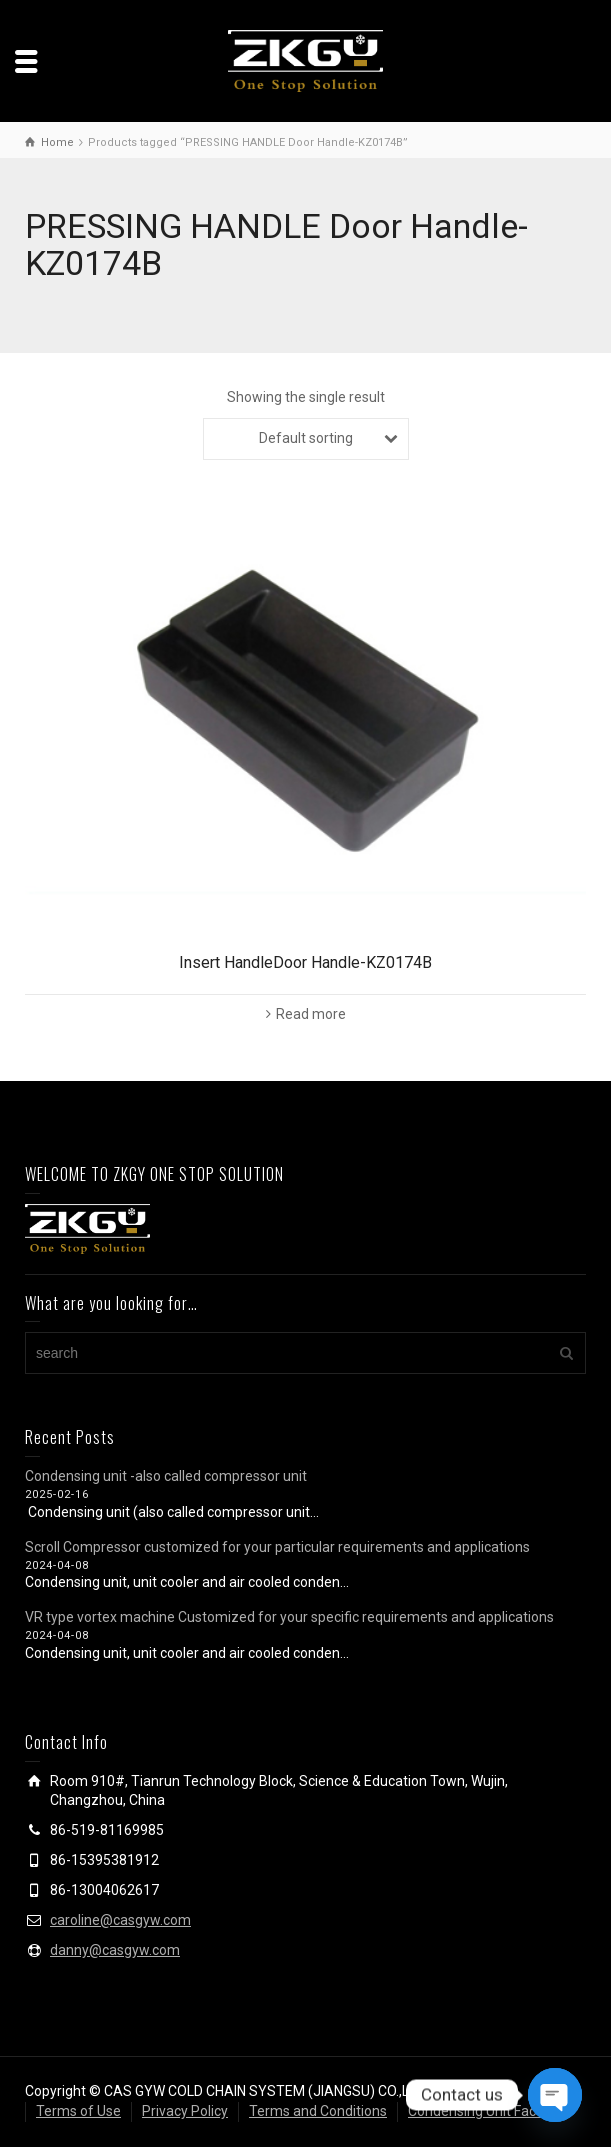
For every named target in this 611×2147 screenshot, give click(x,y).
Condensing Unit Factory (484, 2111)
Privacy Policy (185, 2111)
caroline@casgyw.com (120, 1920)
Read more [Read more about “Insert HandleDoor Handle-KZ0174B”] (311, 1014)
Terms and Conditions (318, 2111)
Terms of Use (78, 2111)
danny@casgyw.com (115, 1950)
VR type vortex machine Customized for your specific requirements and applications (289, 1617)
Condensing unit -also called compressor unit (166, 1476)
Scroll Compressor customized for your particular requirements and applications (277, 1547)
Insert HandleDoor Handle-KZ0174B (305, 962)
